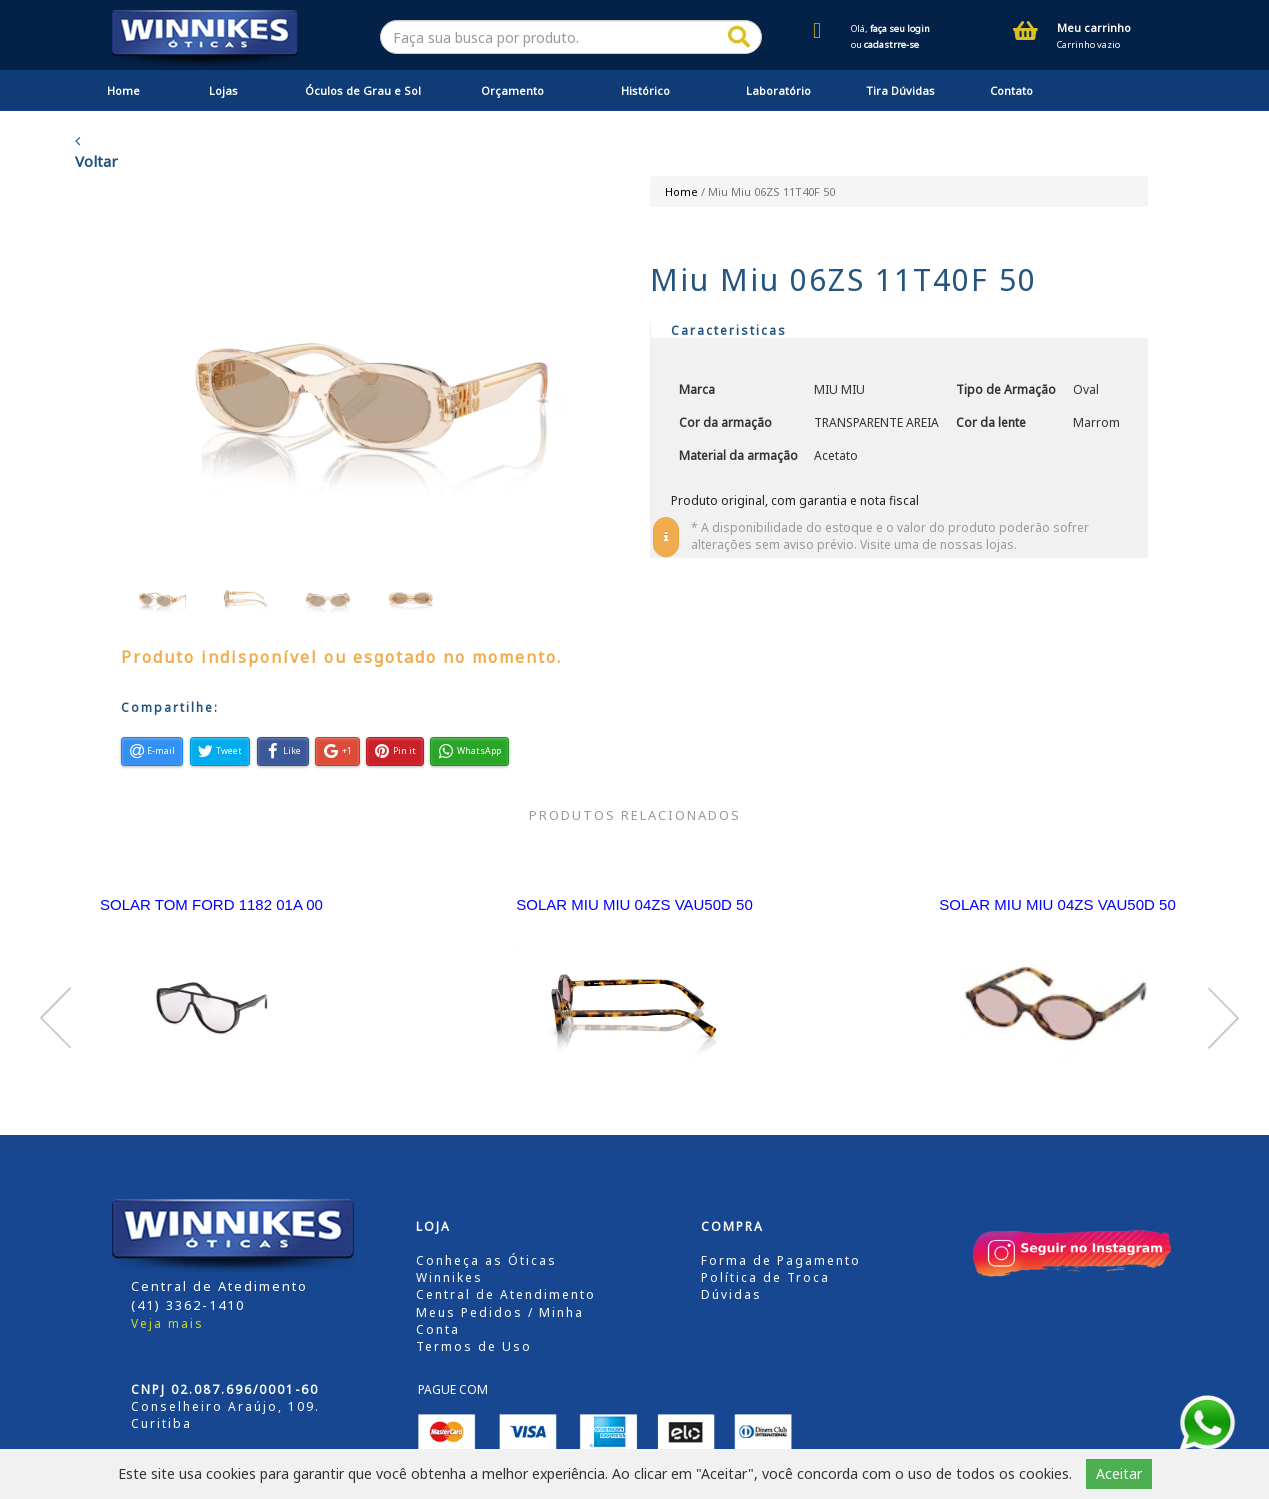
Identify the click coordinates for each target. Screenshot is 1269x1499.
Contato (1011, 90)
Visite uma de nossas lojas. (938, 544)
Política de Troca (765, 1277)
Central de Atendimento (506, 1294)
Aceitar (1119, 1473)
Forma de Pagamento (781, 1260)
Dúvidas (731, 1294)
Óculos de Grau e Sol (363, 90)
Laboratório (778, 90)
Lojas (223, 90)
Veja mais (167, 1323)
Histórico (645, 90)
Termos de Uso (474, 1346)
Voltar (96, 152)
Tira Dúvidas (900, 90)
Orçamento (512, 90)
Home (123, 90)
